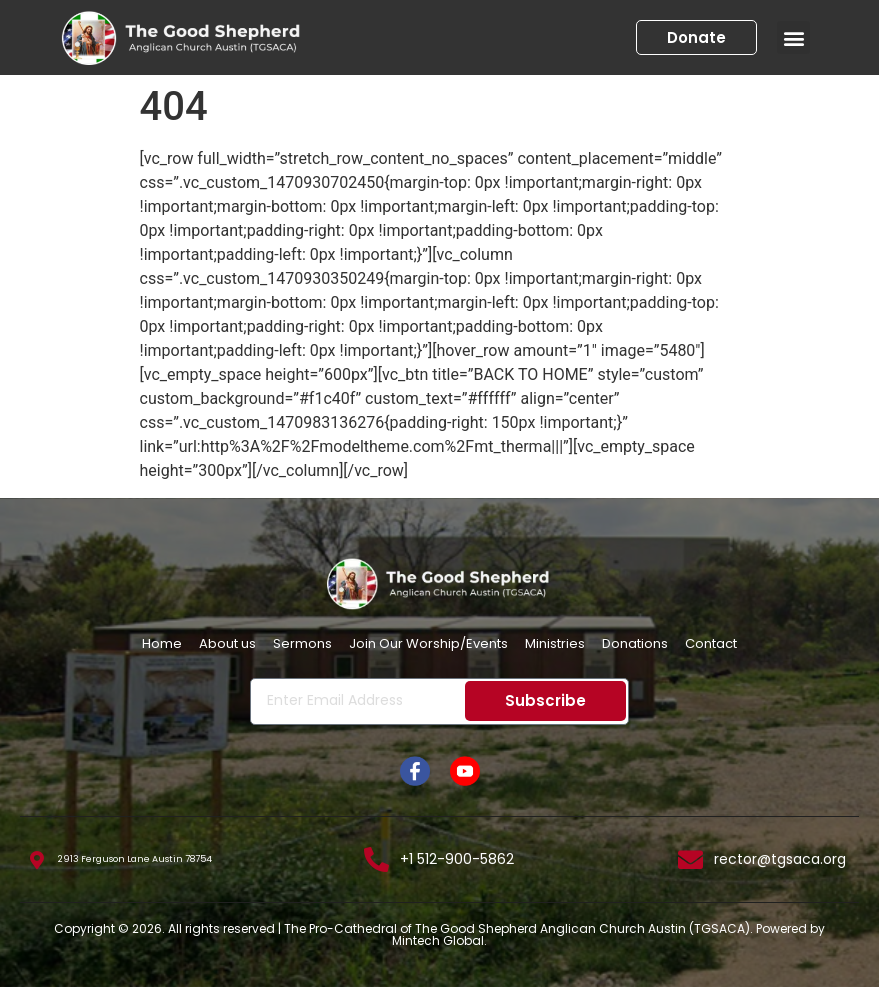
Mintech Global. (439, 940)
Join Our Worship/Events (428, 643)
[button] (793, 37)
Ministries (555, 643)
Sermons (302, 643)
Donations (635, 643)
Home (162, 643)
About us (227, 643)
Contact (711, 643)
